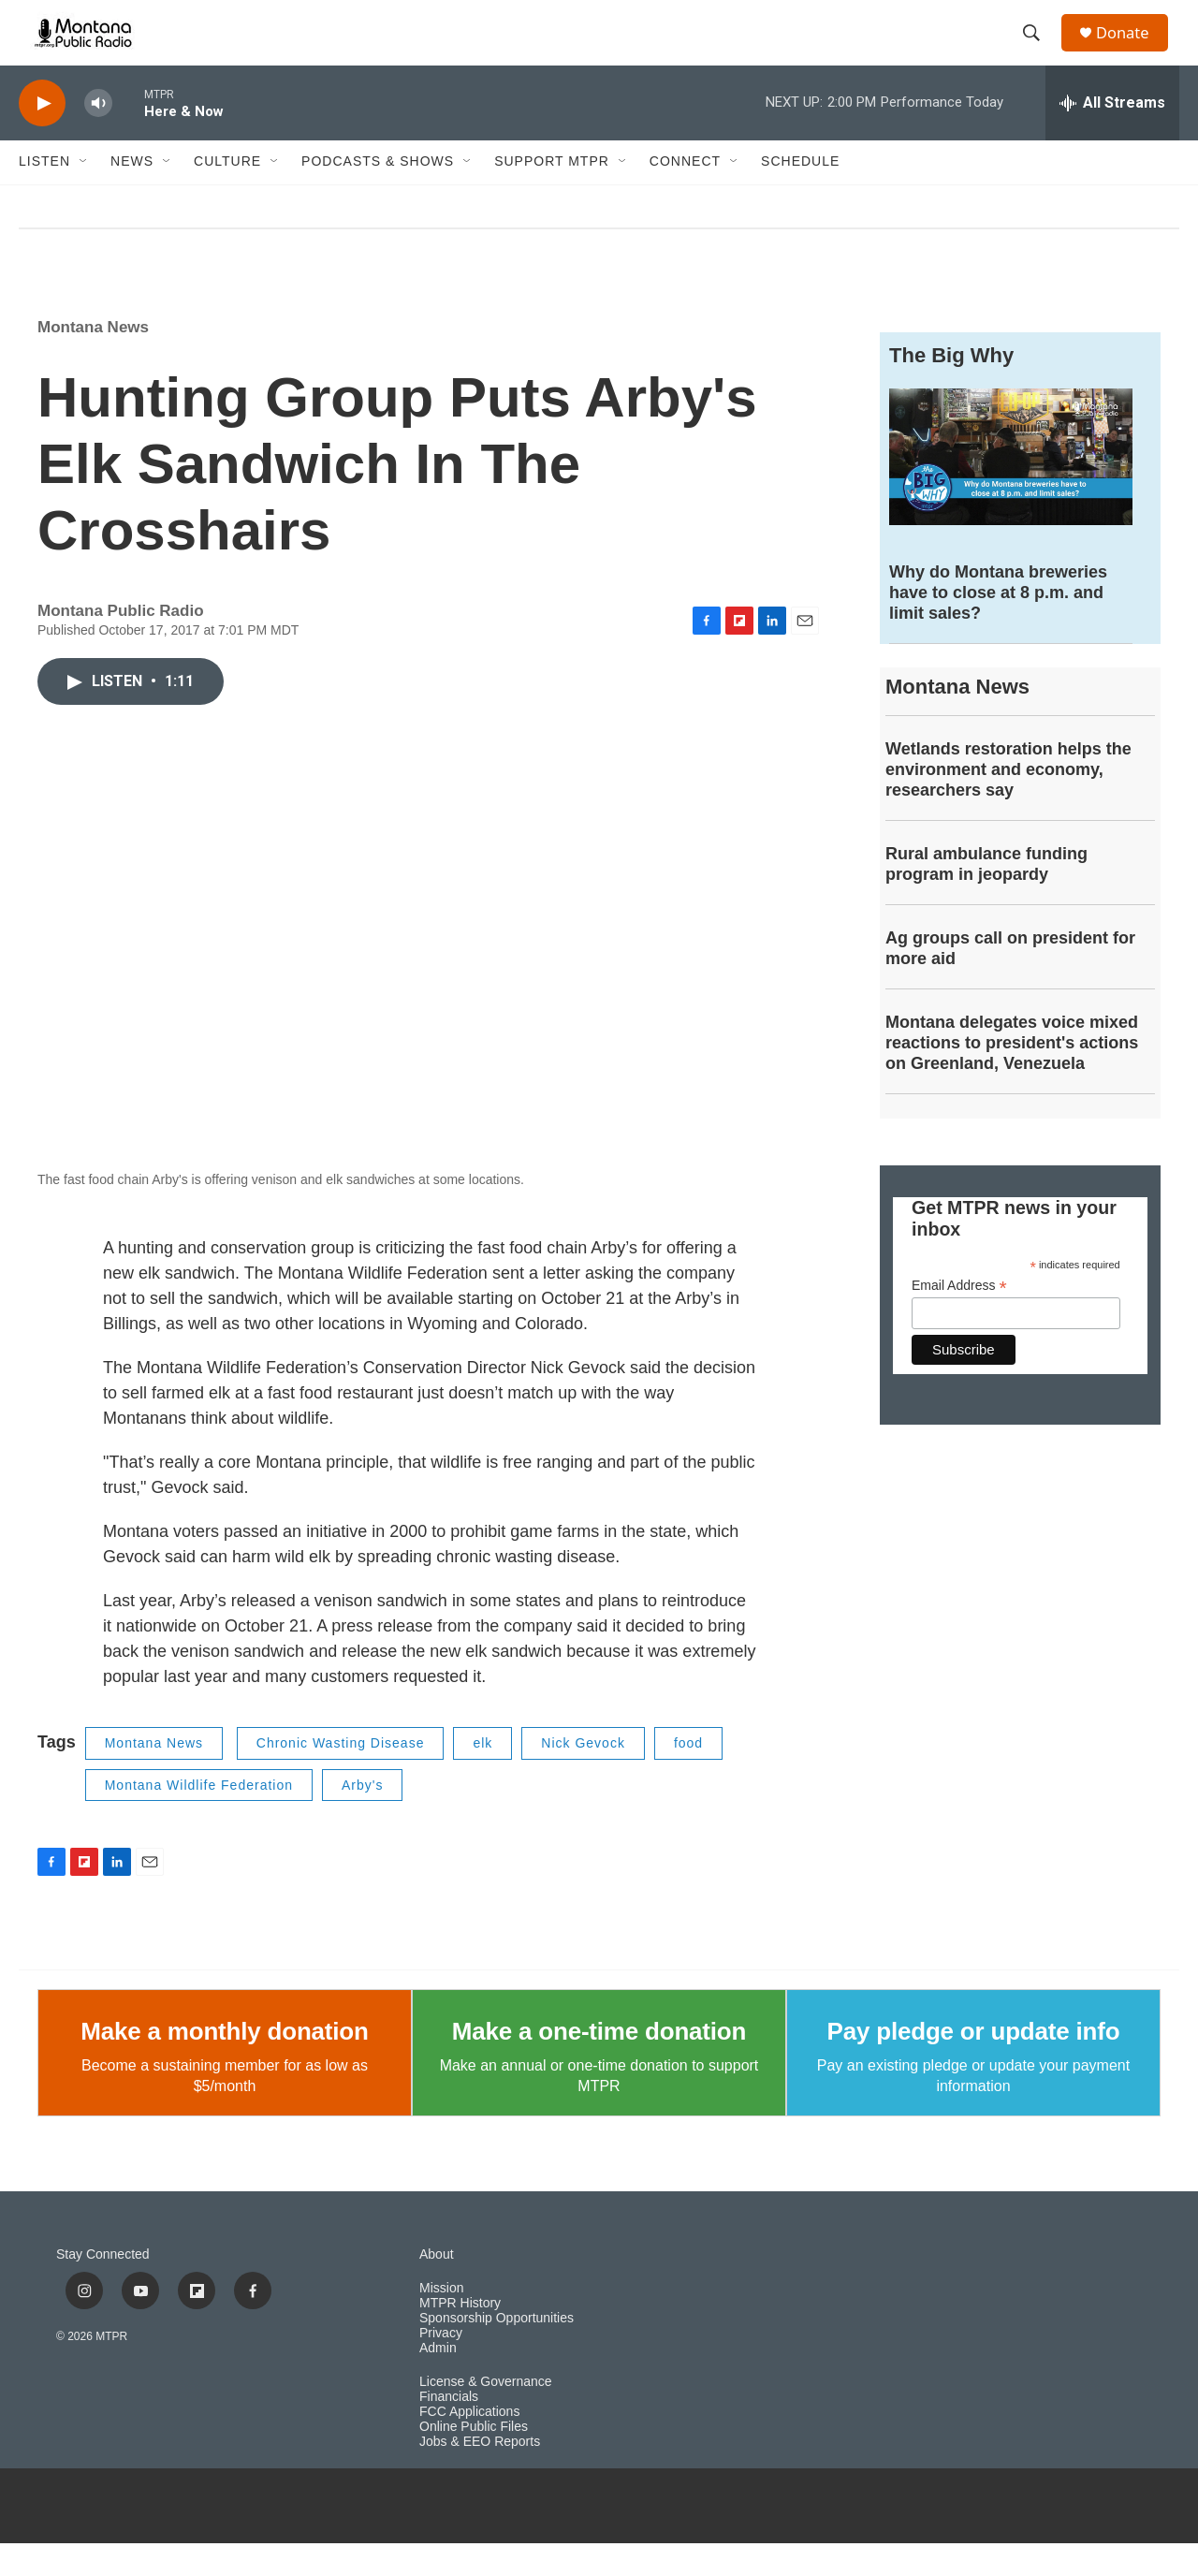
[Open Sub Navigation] (84, 194)
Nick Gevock (583, 1775)
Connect (685, 194)
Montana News (93, 360)
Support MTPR (551, 194)
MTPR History (460, 2336)
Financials (448, 2429)
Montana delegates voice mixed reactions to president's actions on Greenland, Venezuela (1011, 1075)
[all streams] (1112, 135)
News (131, 194)
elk (482, 1775)
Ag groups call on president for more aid (1010, 981)
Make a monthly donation (224, 2064)
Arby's (362, 1817)
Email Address (959, 1318)
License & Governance (485, 2415)
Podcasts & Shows (377, 194)
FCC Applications (469, 2444)
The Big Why (951, 388)
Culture (227, 194)
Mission (441, 2321)
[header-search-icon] (1038, 49)
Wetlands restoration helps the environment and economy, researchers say (1008, 802)
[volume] (98, 136)
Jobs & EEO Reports (479, 2474)
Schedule (800, 194)
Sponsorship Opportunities (496, 2351)
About (436, 2287)
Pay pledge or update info (973, 2064)
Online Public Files (473, 2459)
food (688, 1775)
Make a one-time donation (599, 2064)
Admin (438, 2381)
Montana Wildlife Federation (199, 1817)
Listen (44, 194)
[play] (42, 136)
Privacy (440, 2366)
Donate (1132, 49)
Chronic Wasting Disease (340, 1775)
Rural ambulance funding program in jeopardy (986, 896)
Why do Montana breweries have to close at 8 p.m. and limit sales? (998, 625)
